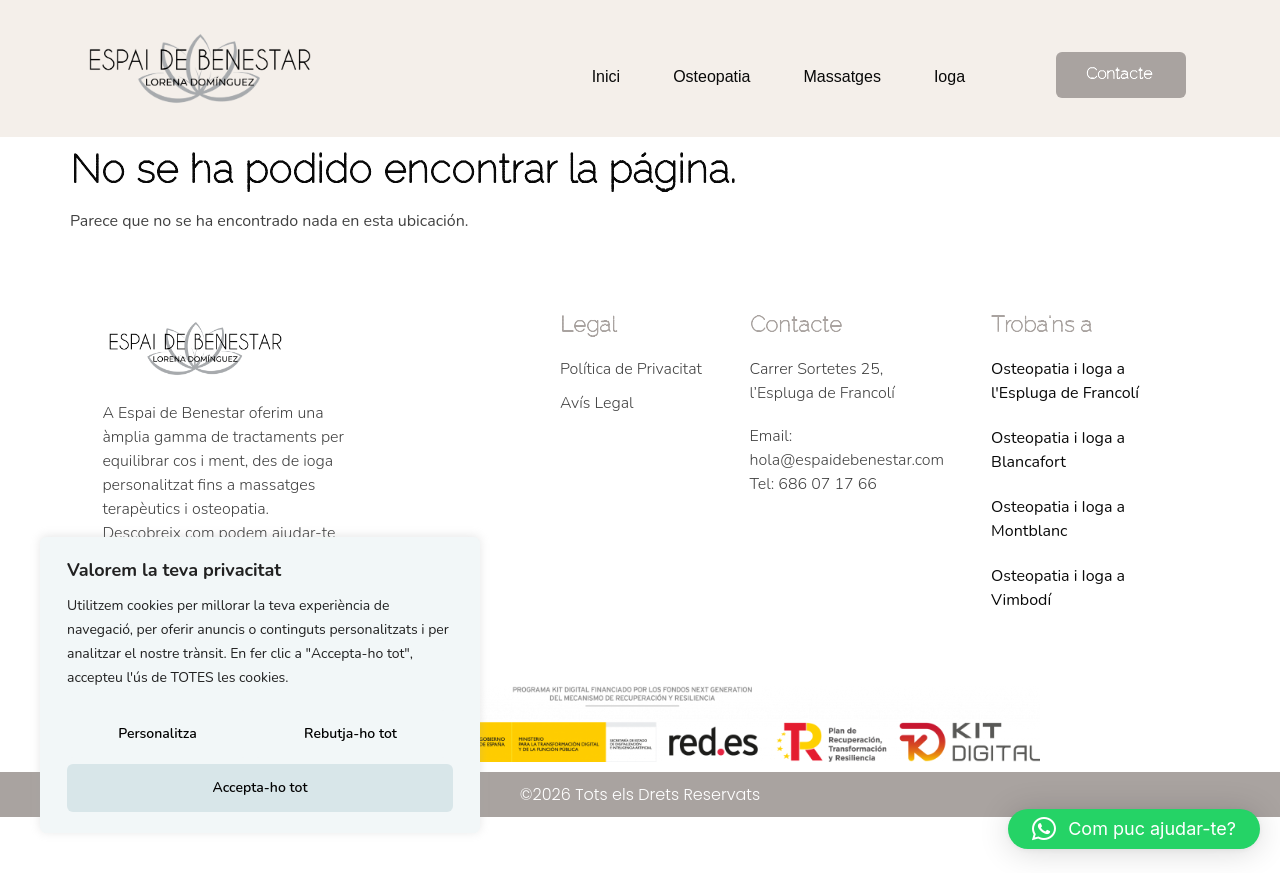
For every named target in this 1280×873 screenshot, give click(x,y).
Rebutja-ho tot (349, 739)
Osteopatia (711, 76)
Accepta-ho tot (259, 787)
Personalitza (156, 739)
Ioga (949, 76)
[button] (1134, 829)
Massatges (842, 76)
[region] (260, 690)
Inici (606, 76)
